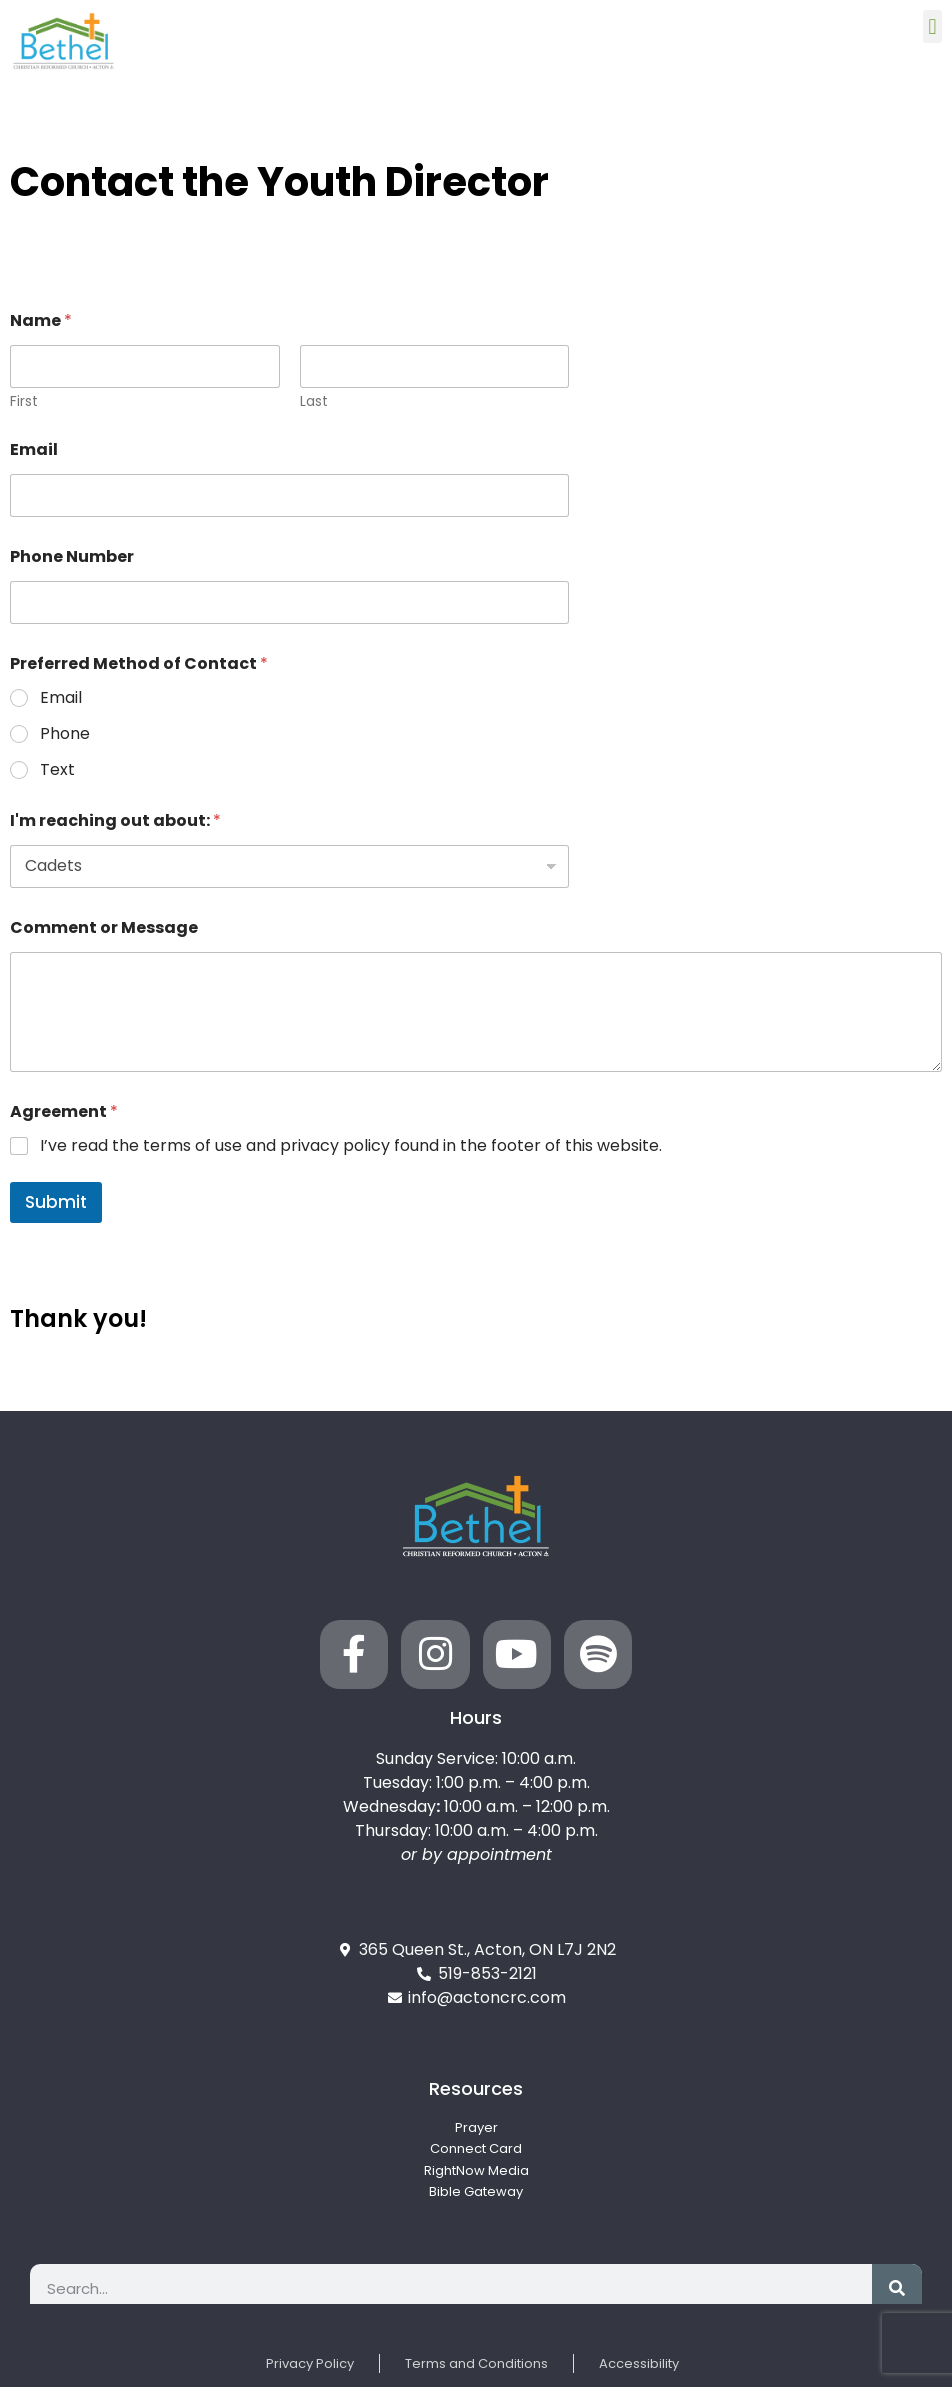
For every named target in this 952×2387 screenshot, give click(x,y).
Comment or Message (104, 927)
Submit (56, 1202)
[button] (932, 26)
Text (57, 770)
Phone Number (72, 556)
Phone (65, 734)
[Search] (897, 2289)
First (24, 401)
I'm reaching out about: (115, 820)
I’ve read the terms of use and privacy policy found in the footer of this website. (351, 1146)
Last (314, 401)
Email (34, 449)
